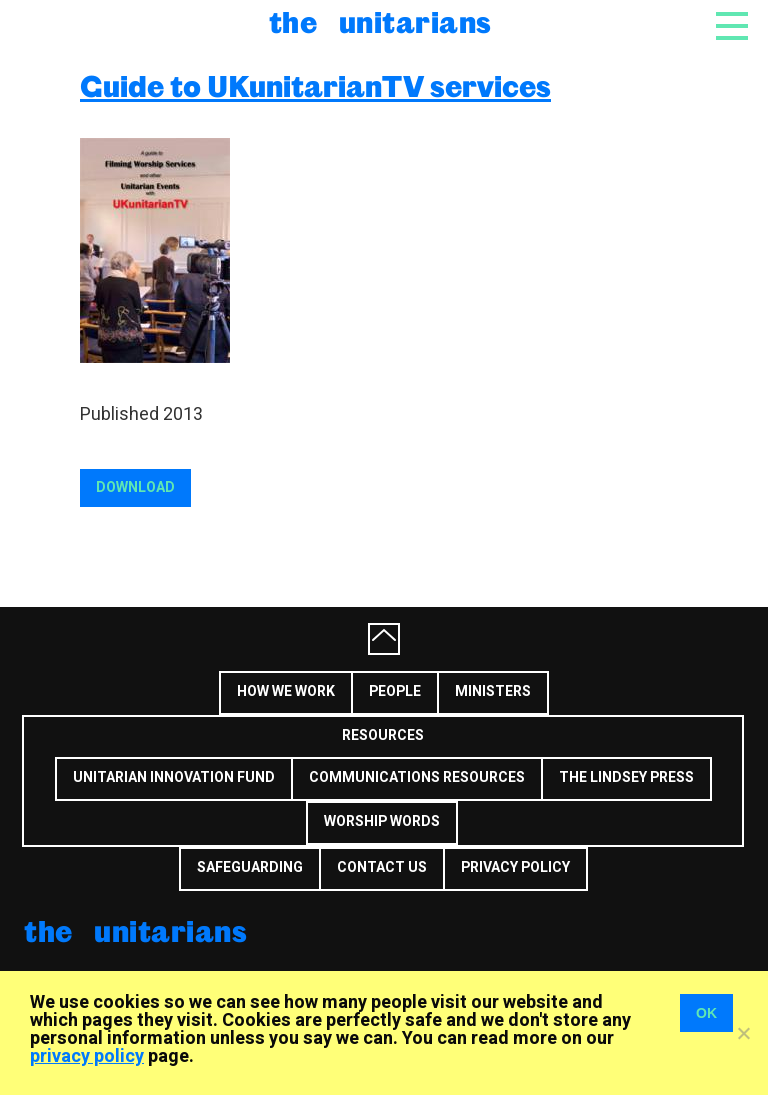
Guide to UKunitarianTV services (315, 85)
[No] (743, 1033)
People (395, 691)
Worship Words (382, 821)
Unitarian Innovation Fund (174, 777)
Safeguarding (250, 867)
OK (706, 1013)
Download (135, 487)
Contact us (382, 867)
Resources (383, 735)
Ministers (493, 691)
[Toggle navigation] (732, 32)
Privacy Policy (515, 867)
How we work (286, 691)
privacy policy (87, 1056)
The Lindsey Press (626, 777)
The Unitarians (380, 21)
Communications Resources (417, 777)
